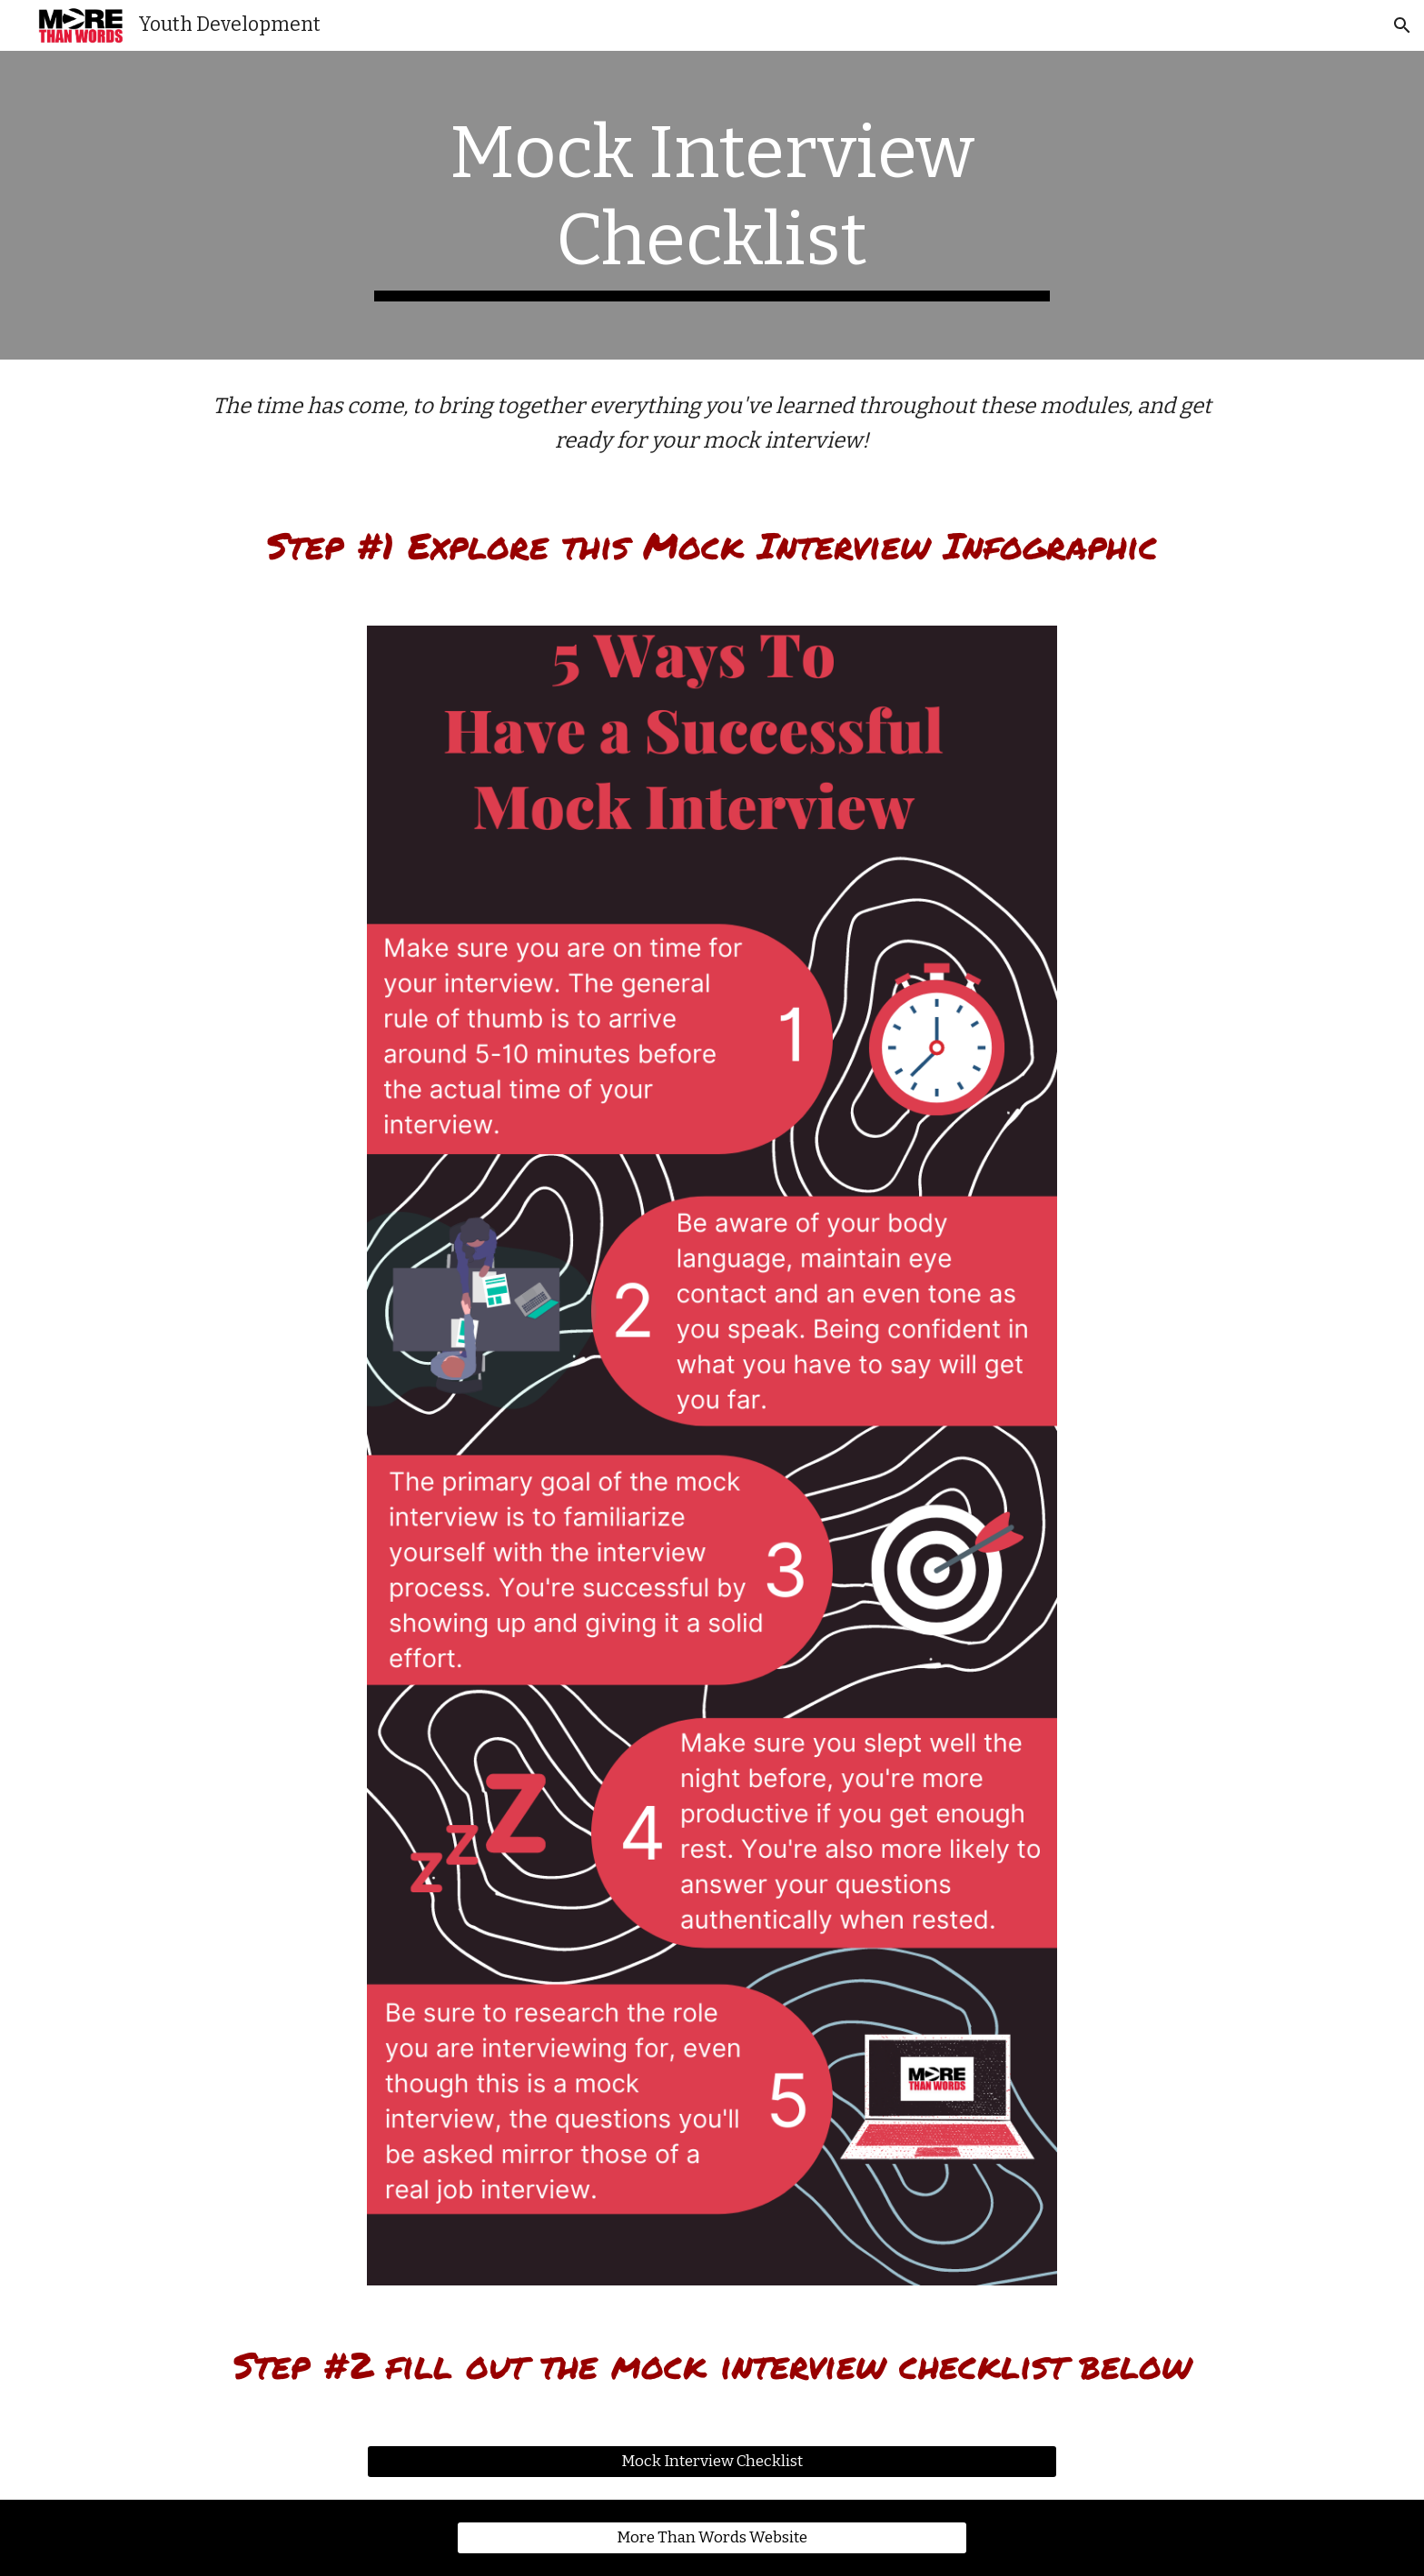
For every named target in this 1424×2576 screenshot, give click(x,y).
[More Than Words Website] (712, 2538)
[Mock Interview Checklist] (712, 2462)
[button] (1402, 25)
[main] (712, 205)
